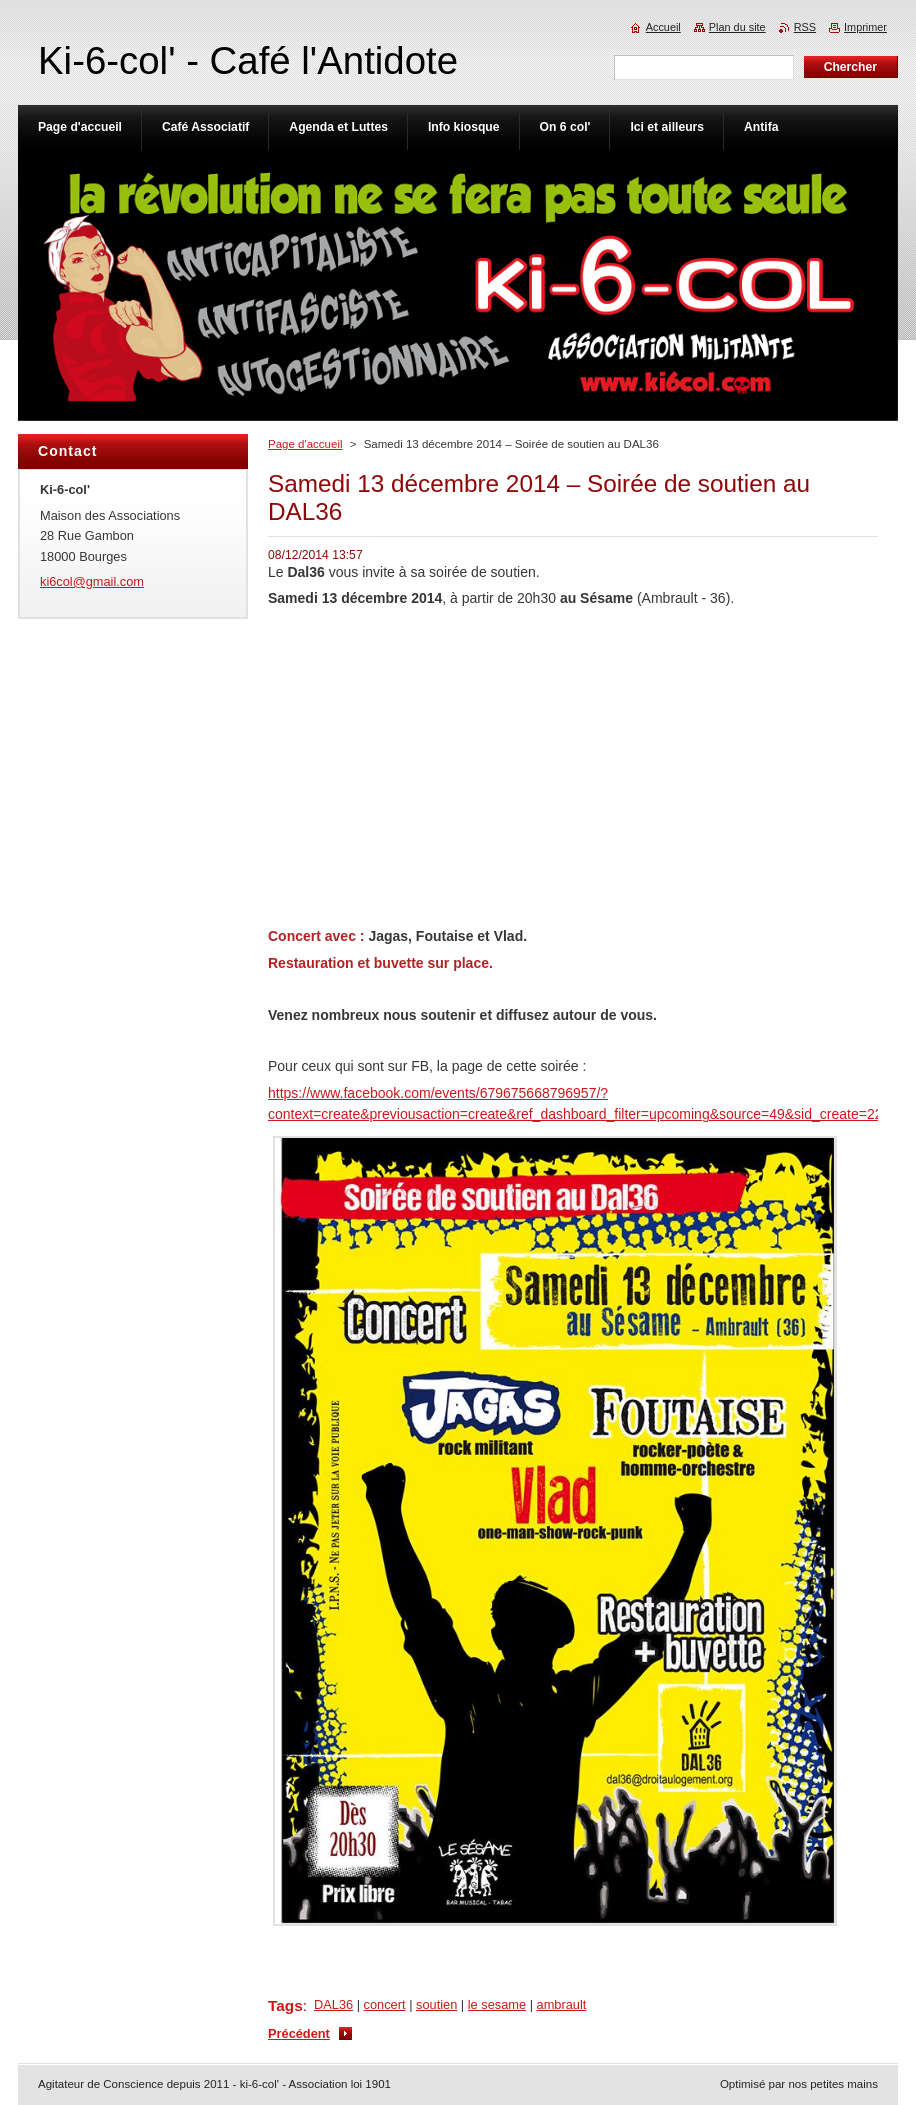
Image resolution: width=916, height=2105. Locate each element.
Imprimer (865, 27)
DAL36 (333, 2004)
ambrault (562, 2004)
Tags (285, 2005)
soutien (436, 2004)
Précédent (299, 2033)
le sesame (497, 2004)
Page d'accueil (305, 444)
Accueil (663, 27)
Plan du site (737, 27)
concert (385, 2004)
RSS (805, 27)
